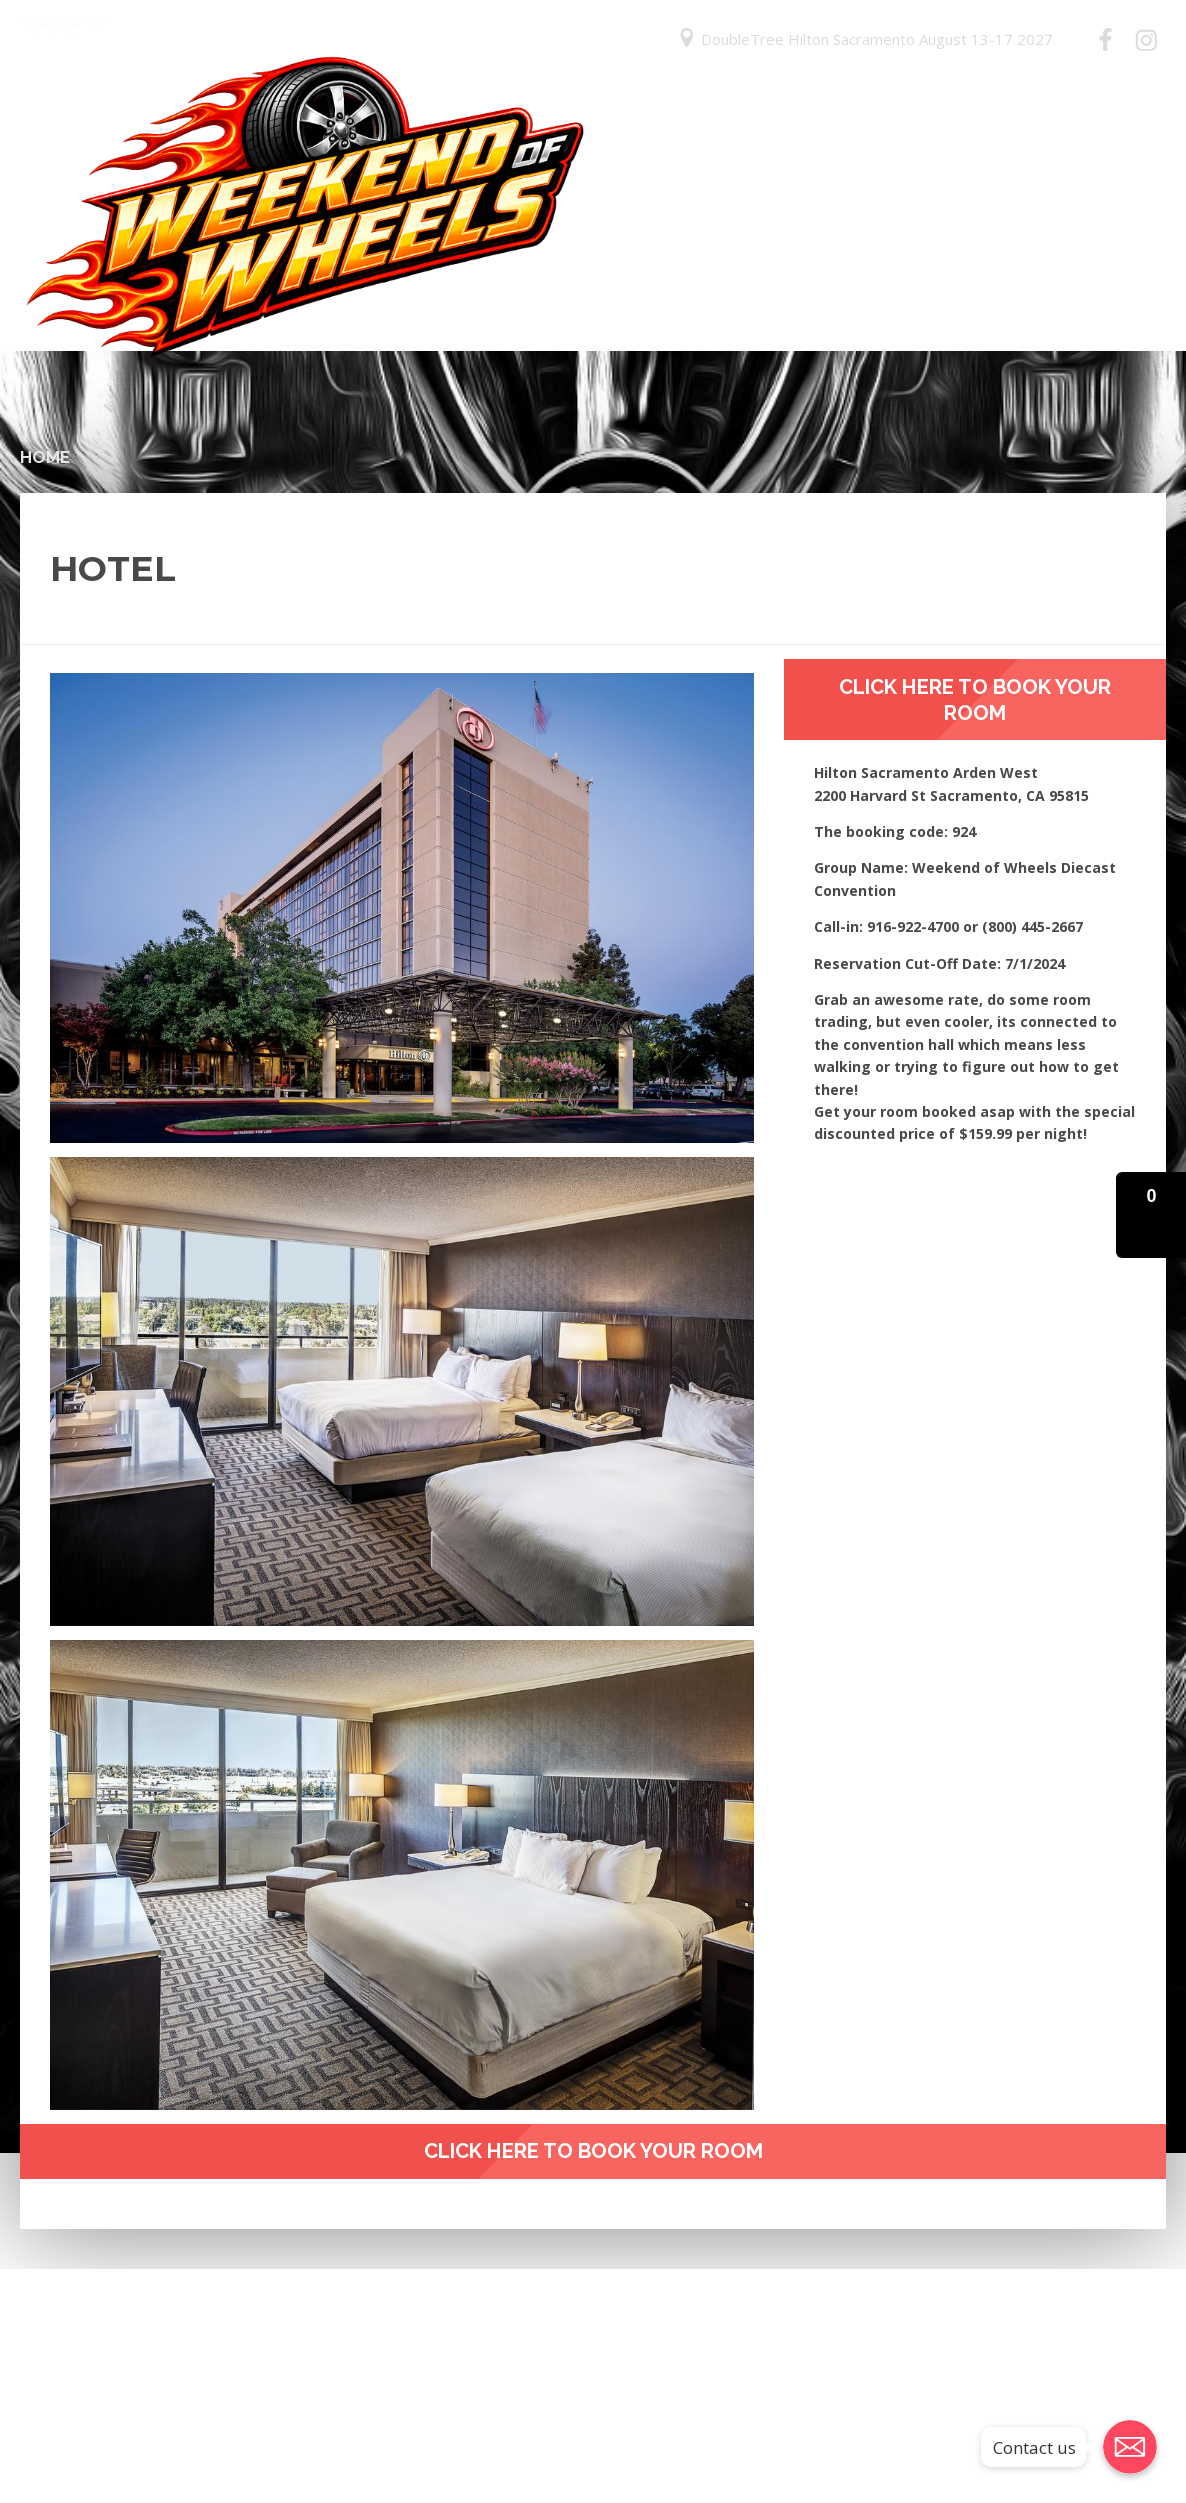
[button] (1151, 1215)
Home (45, 457)
